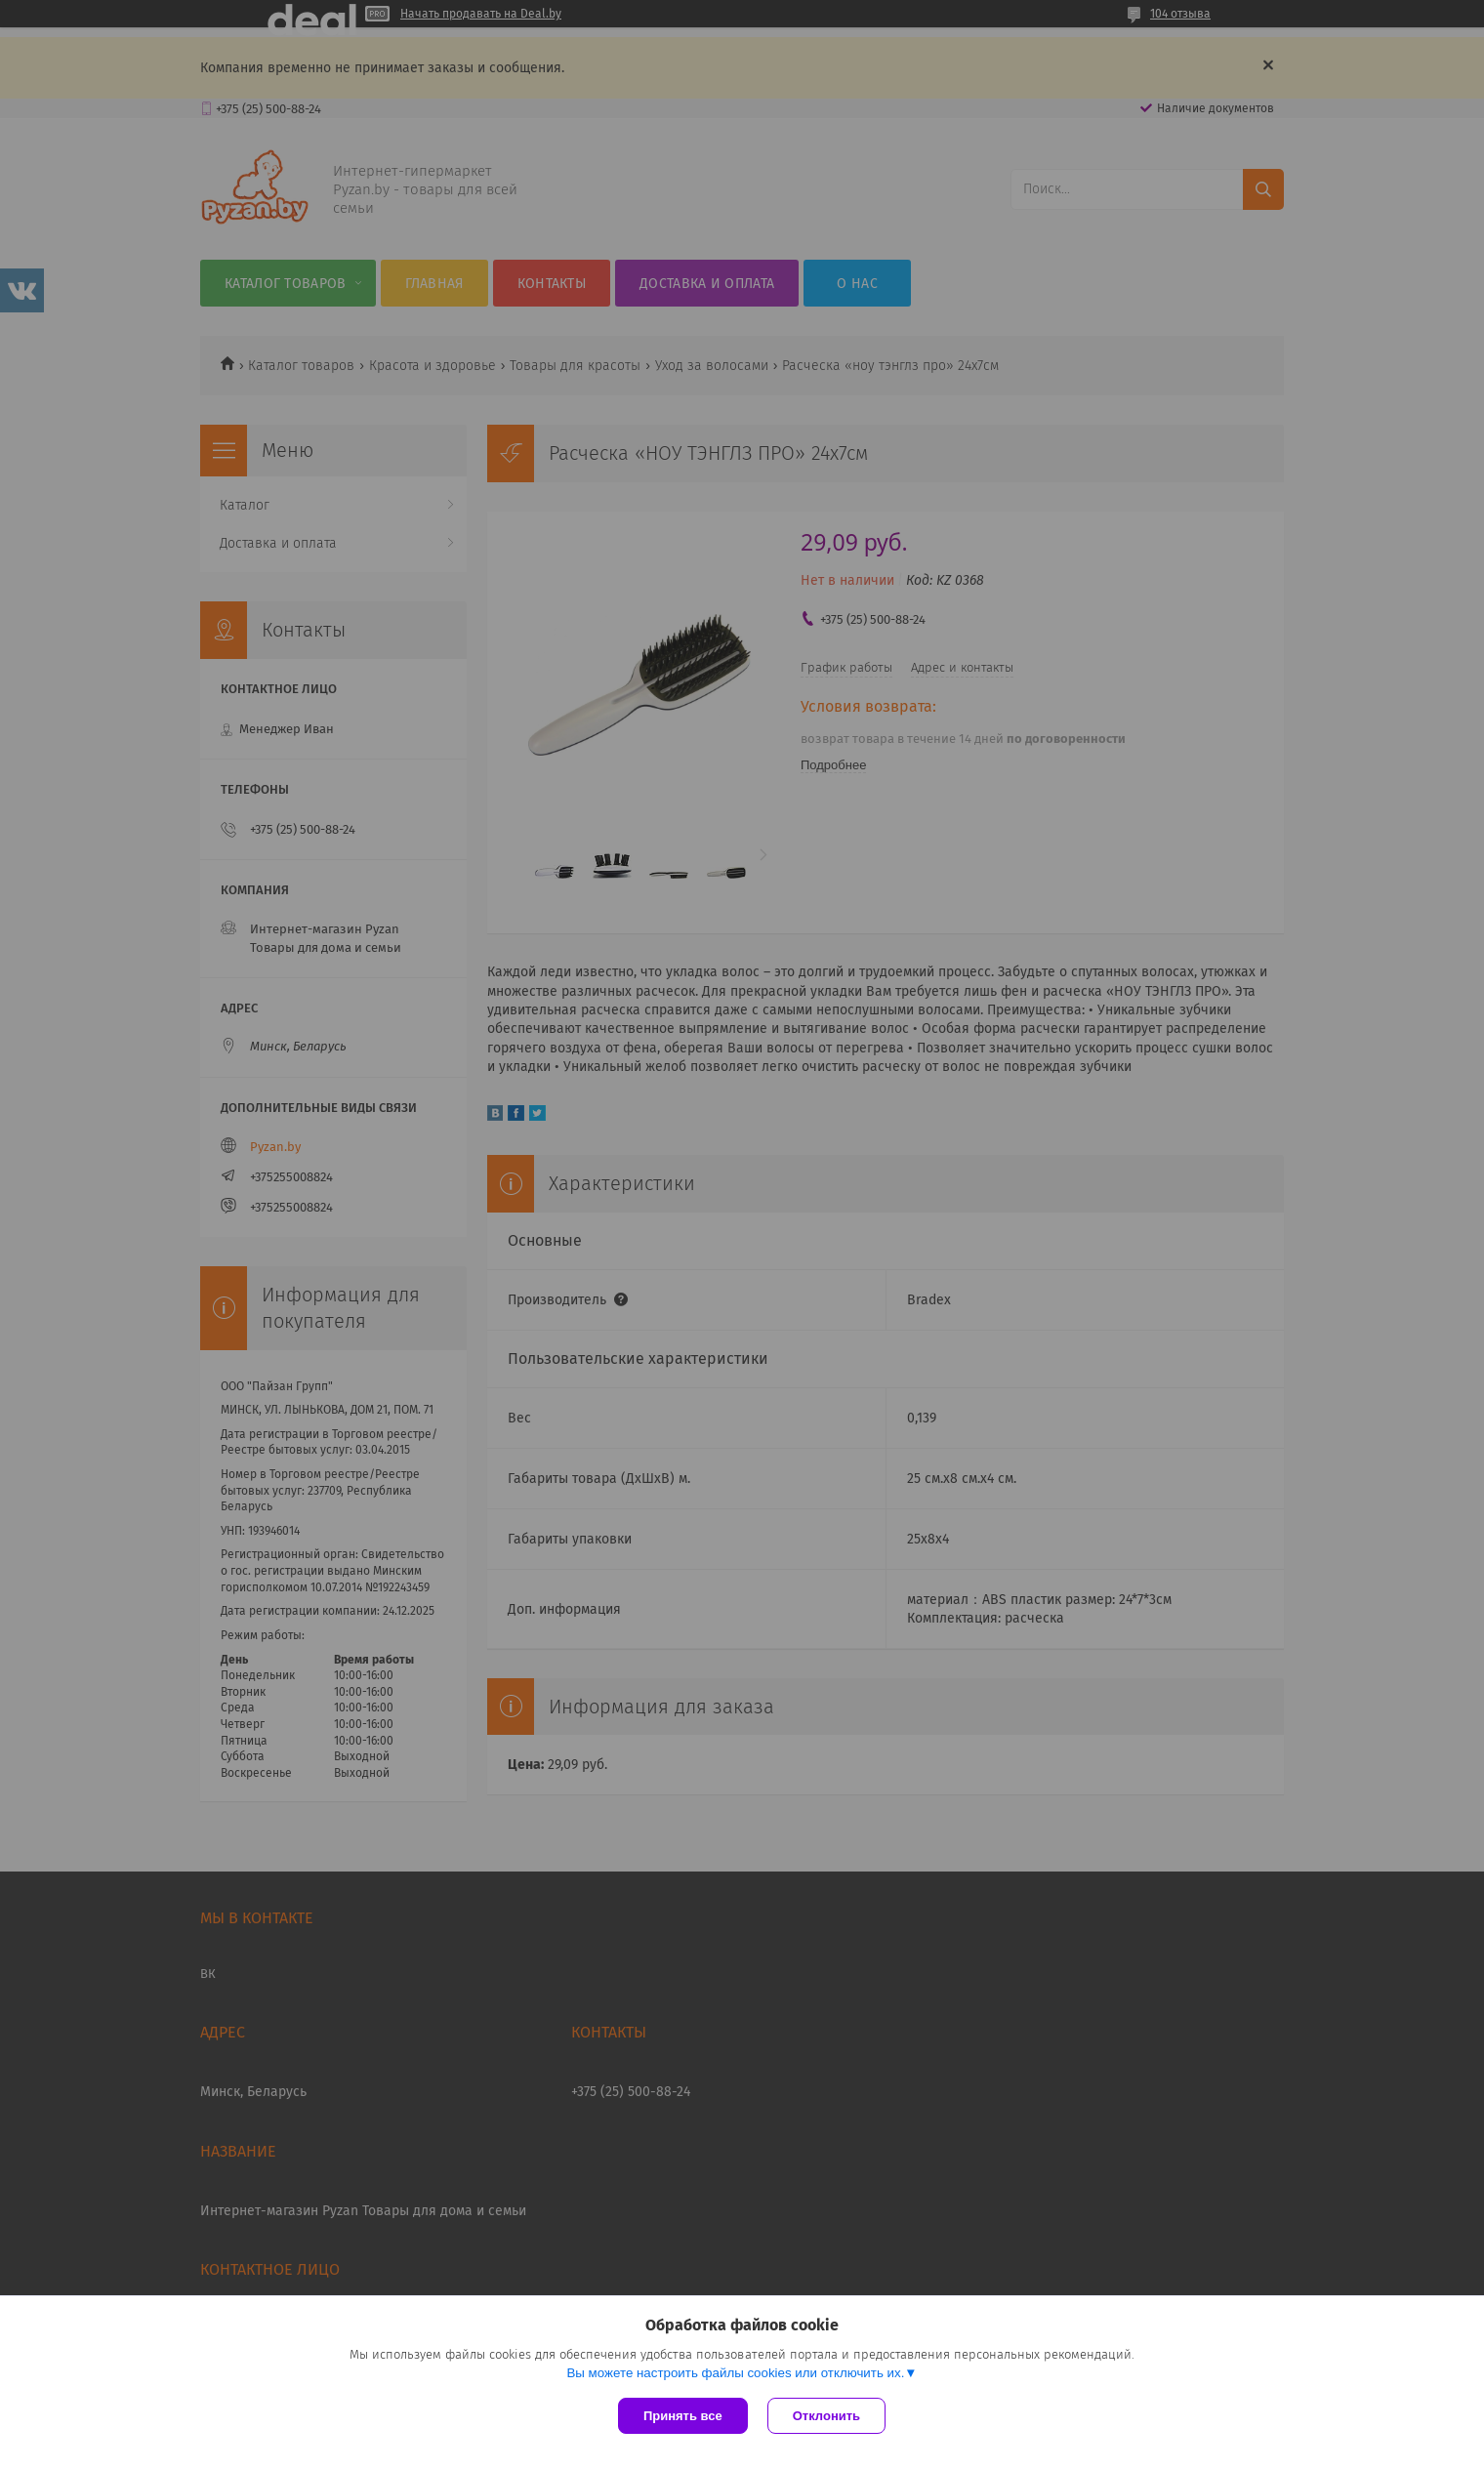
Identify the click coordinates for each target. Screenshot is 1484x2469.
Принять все (682, 2415)
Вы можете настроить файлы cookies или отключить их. (735, 2373)
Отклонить (826, 2415)
